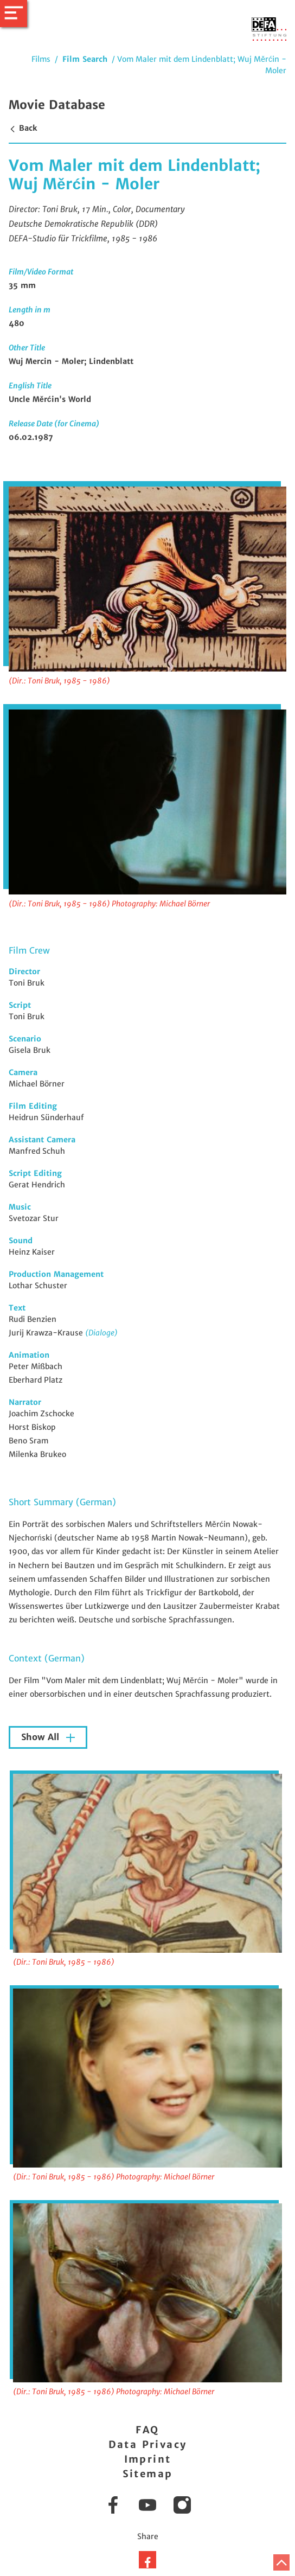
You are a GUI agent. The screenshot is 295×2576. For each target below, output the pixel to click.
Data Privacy (147, 2444)
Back (23, 128)
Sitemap (148, 2474)
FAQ (147, 2430)
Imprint (147, 2459)
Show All (41, 1737)
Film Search (84, 59)
